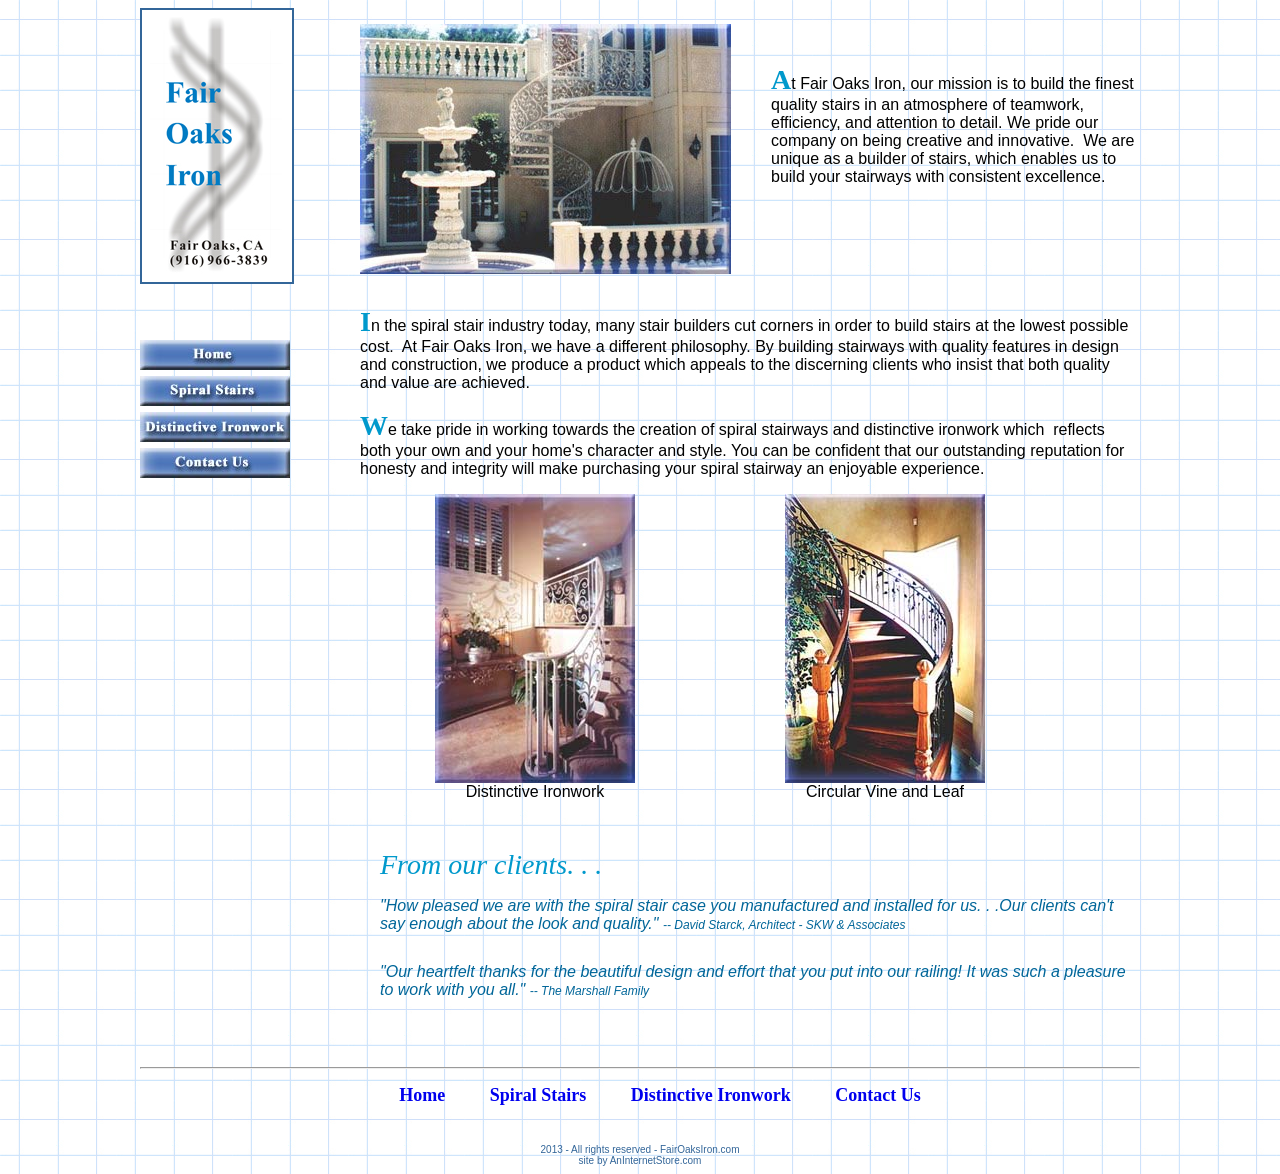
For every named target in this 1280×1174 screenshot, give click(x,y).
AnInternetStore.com (656, 1160)
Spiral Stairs (538, 1095)
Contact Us (878, 1095)
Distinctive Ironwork (711, 1095)
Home (422, 1095)
